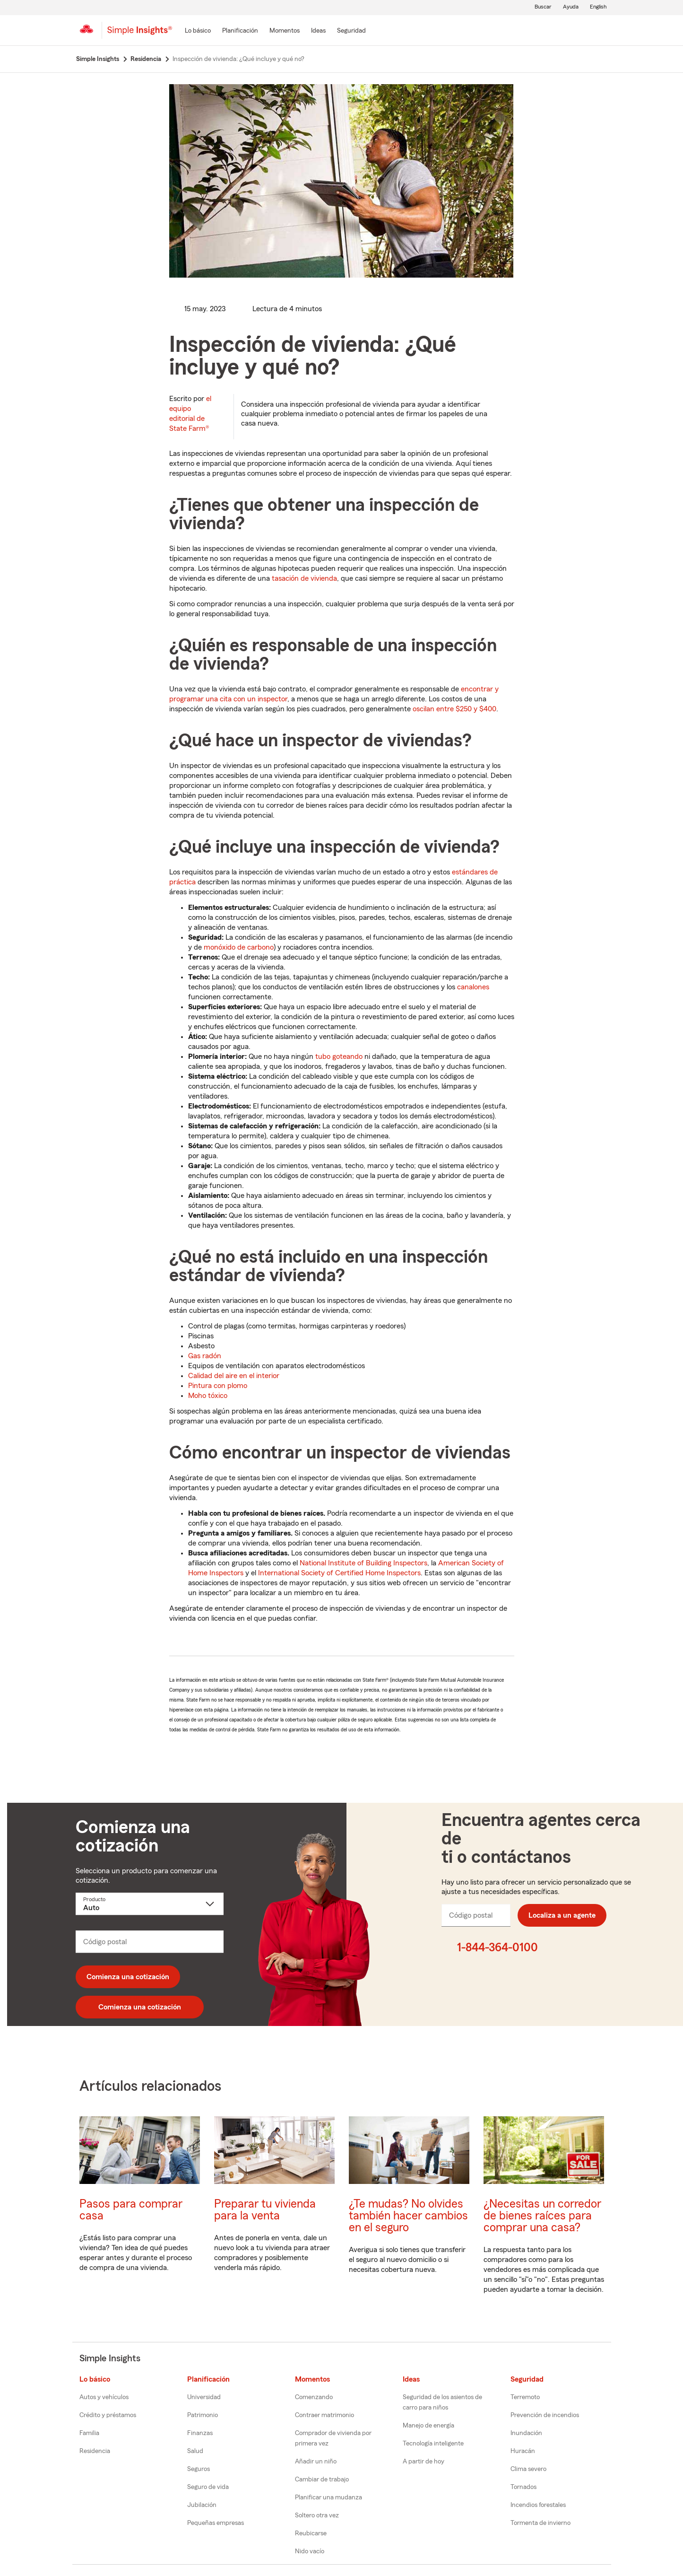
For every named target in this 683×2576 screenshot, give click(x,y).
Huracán (522, 2451)
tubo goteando (339, 1056)
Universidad (204, 2397)
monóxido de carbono (239, 947)
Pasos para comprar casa (130, 2210)
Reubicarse (311, 2533)
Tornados (523, 2487)
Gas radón (204, 1356)
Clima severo (528, 2469)
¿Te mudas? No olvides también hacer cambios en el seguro (408, 2216)
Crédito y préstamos (107, 2415)
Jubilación (201, 2505)
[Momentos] (284, 31)
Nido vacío (309, 2551)
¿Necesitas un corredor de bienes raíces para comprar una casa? (542, 2216)
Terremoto (525, 2397)
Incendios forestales (538, 2505)
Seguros (198, 2469)
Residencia (94, 2451)
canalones (473, 987)
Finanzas (200, 2433)
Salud (195, 2451)
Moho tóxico (207, 1395)
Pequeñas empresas (215, 2523)
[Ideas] (318, 31)
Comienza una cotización (127, 1977)
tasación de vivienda (304, 578)
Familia (89, 2433)
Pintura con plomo (217, 1385)
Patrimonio (202, 2415)
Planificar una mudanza (328, 2497)
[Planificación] (240, 31)
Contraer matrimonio (324, 2415)
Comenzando (314, 2397)
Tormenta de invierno (540, 2523)
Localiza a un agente (562, 1915)
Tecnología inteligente (433, 2443)
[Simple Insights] (139, 34)
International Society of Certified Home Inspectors (339, 1573)
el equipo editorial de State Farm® (190, 413)
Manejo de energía (428, 2425)
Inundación (526, 2433)
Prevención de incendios (544, 2415)
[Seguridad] (351, 31)
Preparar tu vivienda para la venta (265, 2210)
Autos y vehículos (104, 2397)
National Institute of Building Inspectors (363, 1563)
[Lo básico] (198, 31)
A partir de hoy (423, 2461)
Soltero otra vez (317, 2515)
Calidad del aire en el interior (233, 1376)
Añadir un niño (316, 2461)
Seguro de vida (208, 2487)
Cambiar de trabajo (322, 2479)
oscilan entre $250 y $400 (454, 709)
